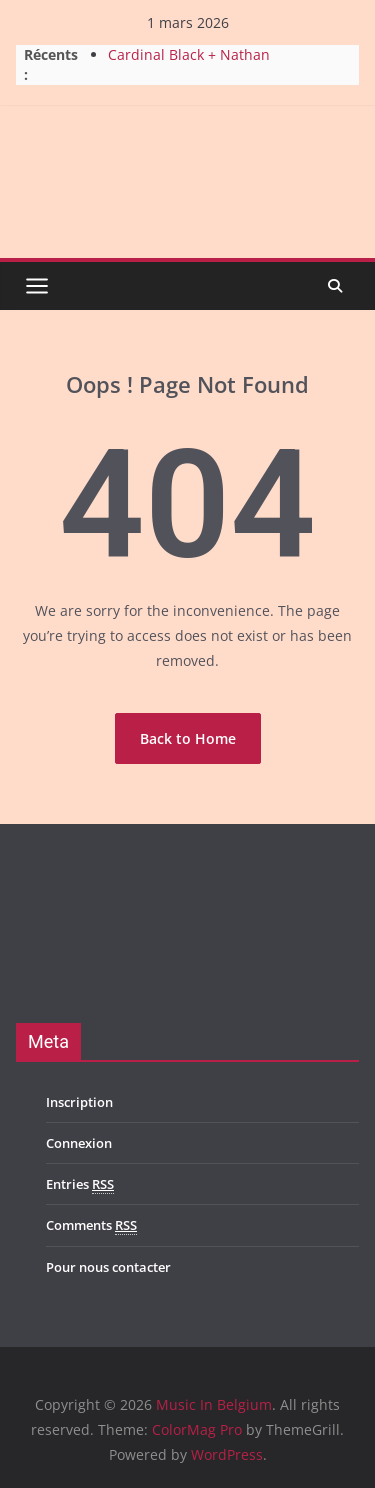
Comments (91, 1225)
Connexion (79, 1143)
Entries (80, 1184)
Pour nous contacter (108, 1267)
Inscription (79, 1102)
